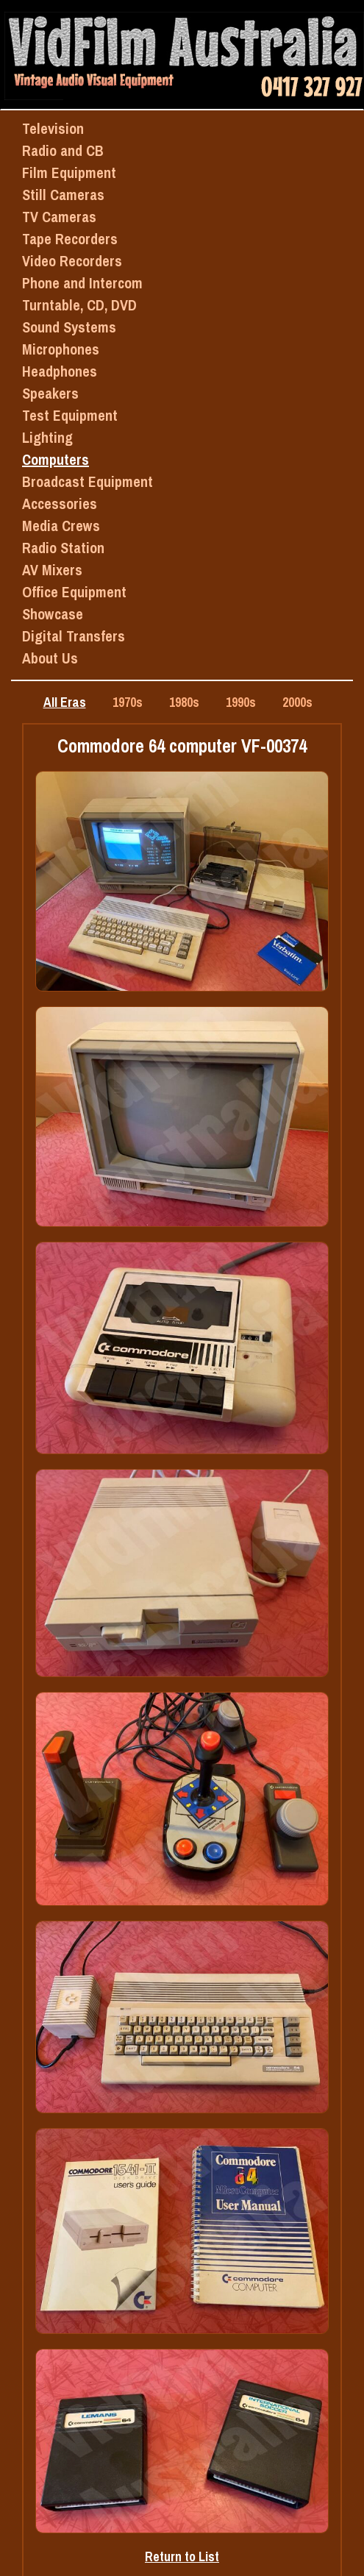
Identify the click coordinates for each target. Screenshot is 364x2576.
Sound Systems (69, 327)
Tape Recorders (70, 239)
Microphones (60, 349)
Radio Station (63, 548)
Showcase (52, 614)
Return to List (182, 2556)
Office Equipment (74, 592)
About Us (50, 658)
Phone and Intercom (82, 283)
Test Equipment (70, 415)
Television (53, 128)
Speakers (50, 393)
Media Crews (61, 526)
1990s (241, 702)
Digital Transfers (73, 636)
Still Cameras (63, 194)
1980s (184, 702)
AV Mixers (52, 570)
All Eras (64, 702)
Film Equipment (69, 172)
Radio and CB (63, 150)
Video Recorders (72, 261)
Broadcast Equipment (87, 481)
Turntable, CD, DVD (79, 305)
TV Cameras (59, 217)
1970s (128, 702)
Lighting (47, 437)
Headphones (59, 371)
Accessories (59, 503)
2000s (297, 702)
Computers (55, 459)
